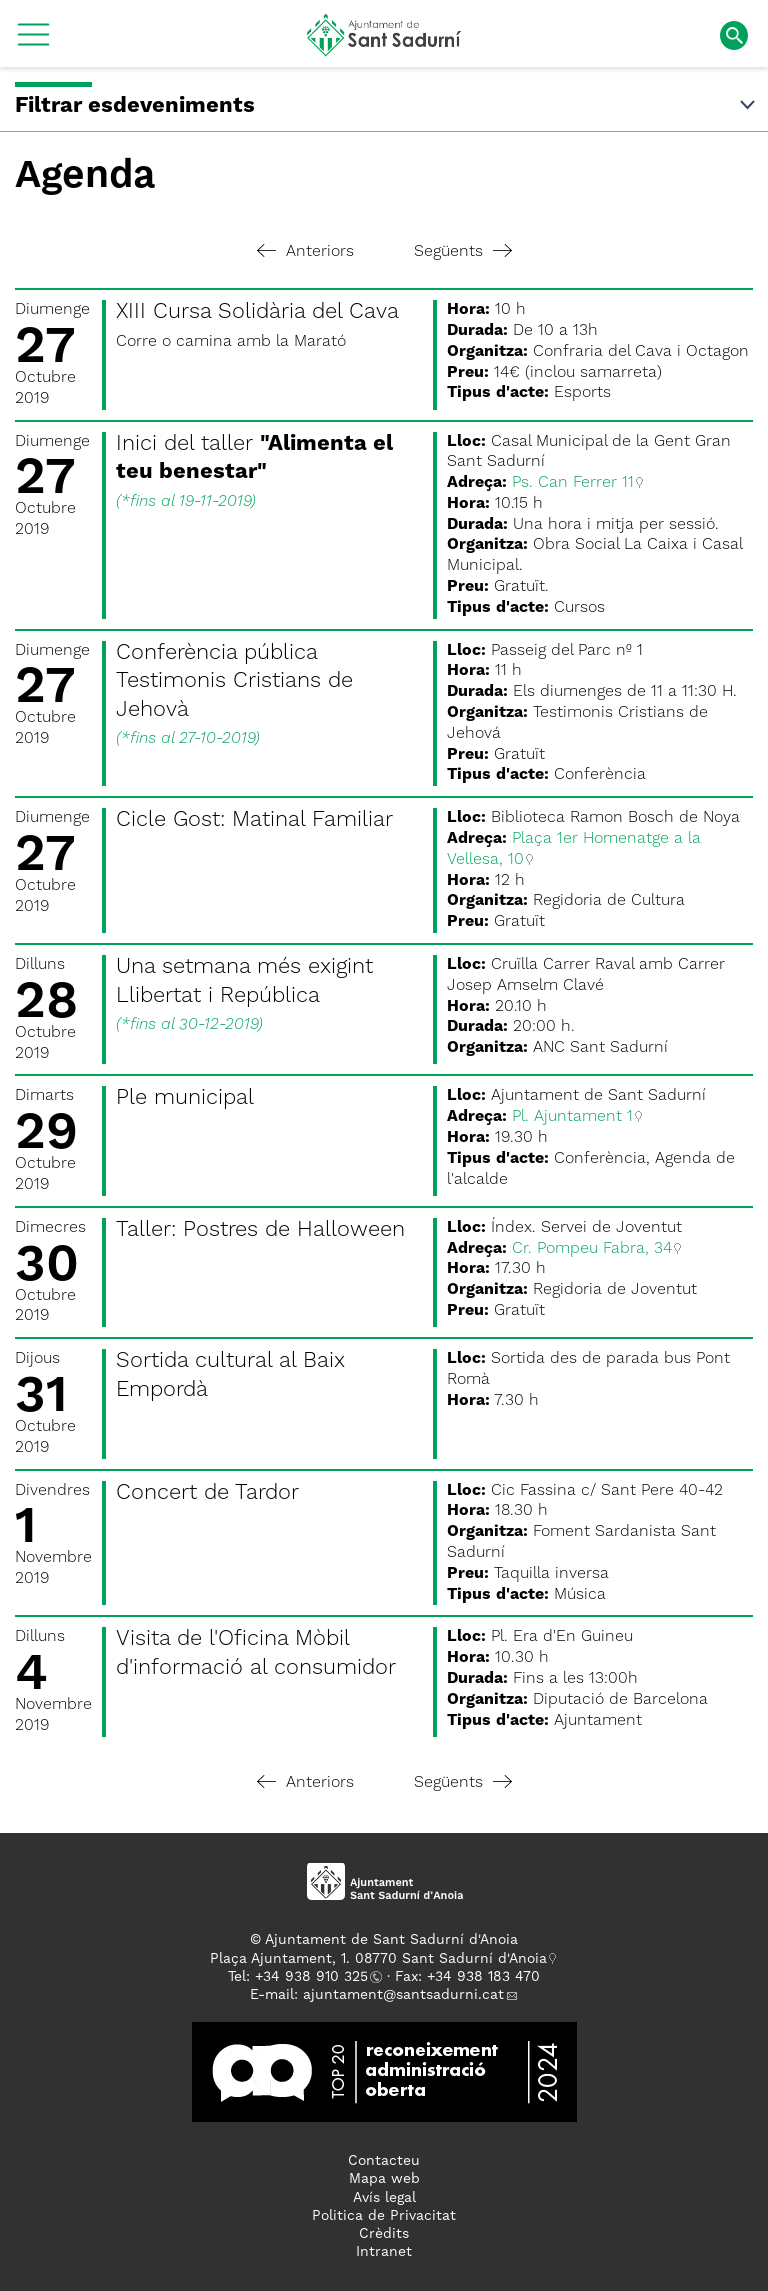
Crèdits (384, 2234)
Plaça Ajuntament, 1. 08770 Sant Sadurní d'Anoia (378, 1959)
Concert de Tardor (207, 1493)
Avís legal (384, 2198)
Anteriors (305, 252)
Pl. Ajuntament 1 (572, 1117)
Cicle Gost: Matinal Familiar (254, 820)
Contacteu (384, 2161)
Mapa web (384, 2179)
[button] (33, 42)
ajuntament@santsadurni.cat (403, 1995)
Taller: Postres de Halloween (260, 1230)
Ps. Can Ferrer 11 (573, 483)
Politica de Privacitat (384, 2216)
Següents (463, 252)
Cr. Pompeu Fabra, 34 (592, 1249)
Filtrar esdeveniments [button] (386, 106)
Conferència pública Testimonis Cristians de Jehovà (234, 681)
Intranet (384, 2252)
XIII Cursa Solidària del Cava (257, 312)
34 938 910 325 (315, 1977)
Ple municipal (185, 1098)
